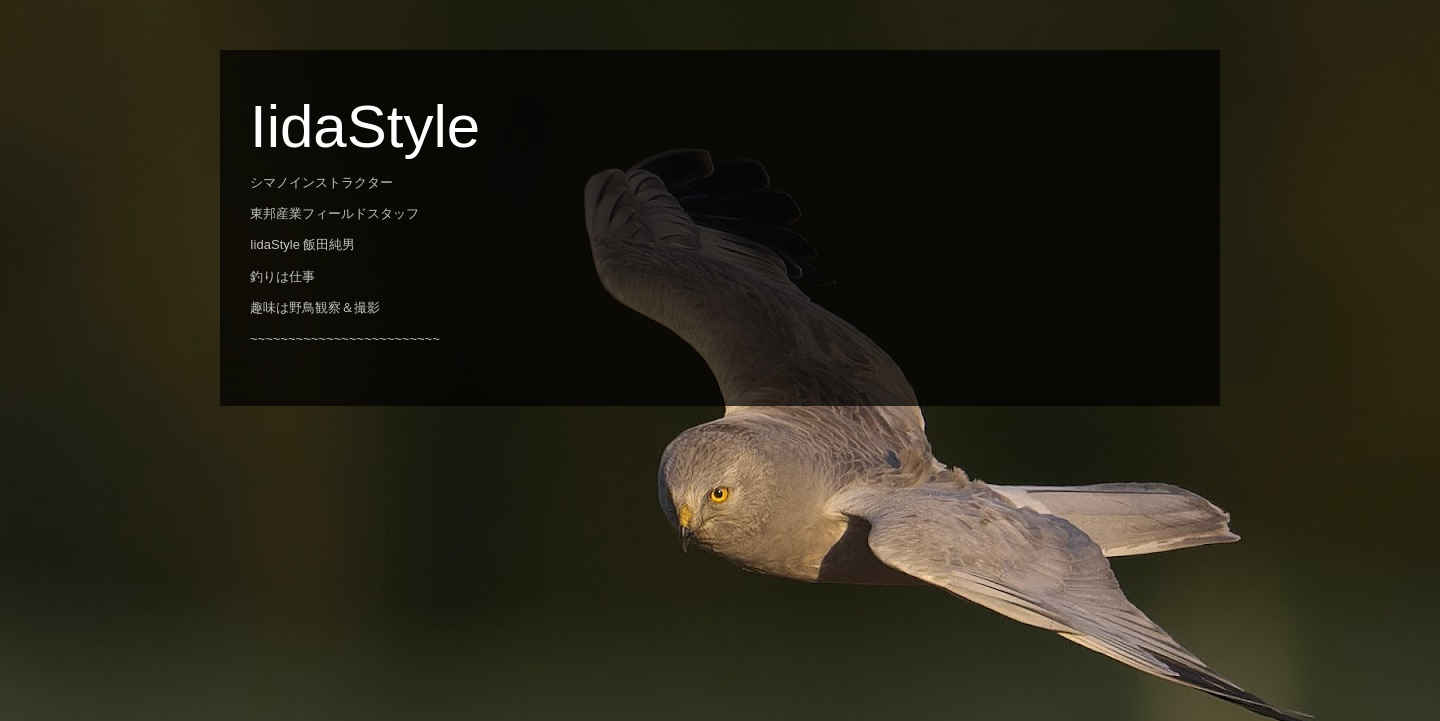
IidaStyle (365, 126)
